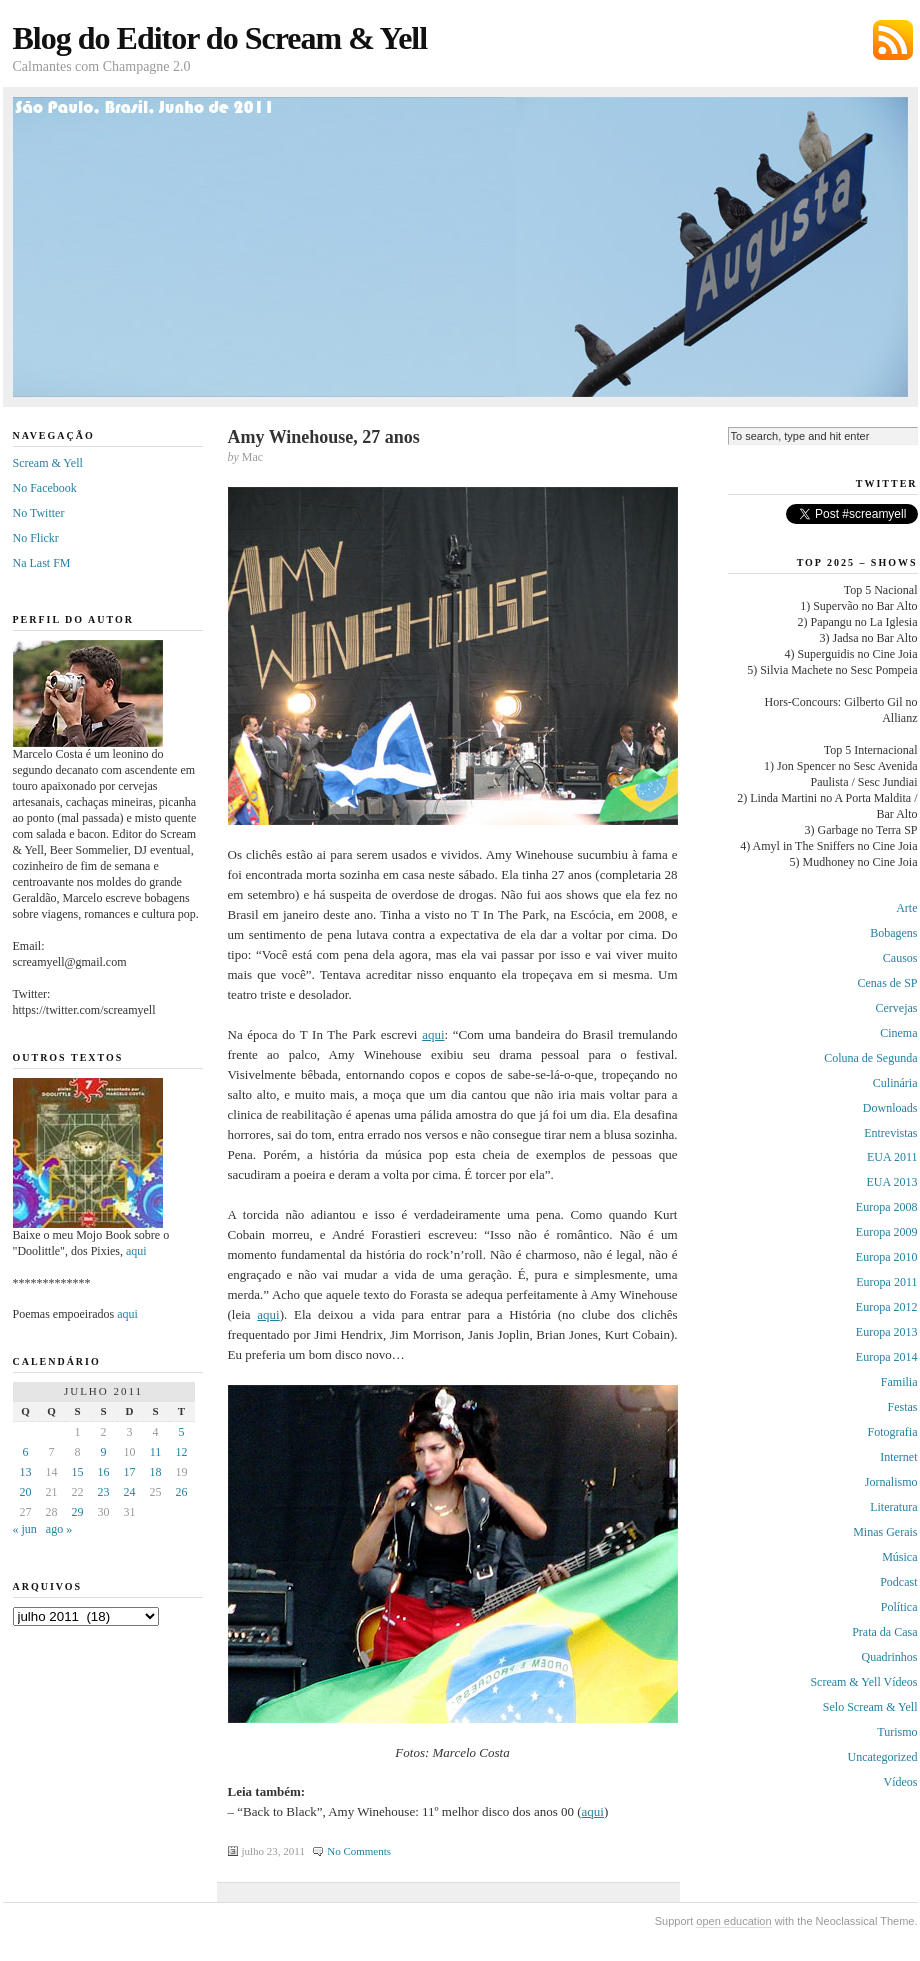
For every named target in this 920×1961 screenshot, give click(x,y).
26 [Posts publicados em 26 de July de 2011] (182, 1492)
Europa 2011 (886, 1282)
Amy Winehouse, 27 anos (324, 437)
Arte (906, 908)
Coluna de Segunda (870, 1058)
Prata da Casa (884, 1632)
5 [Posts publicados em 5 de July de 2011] (182, 1432)
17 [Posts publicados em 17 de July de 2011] (130, 1472)
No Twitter (39, 513)
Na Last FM (42, 563)
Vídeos (901, 1782)
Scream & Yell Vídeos (863, 1682)
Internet (898, 1457)
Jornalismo (891, 1482)
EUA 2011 (892, 1157)
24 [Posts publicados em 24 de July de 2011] (130, 1492)
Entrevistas (890, 1133)
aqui (433, 1034)
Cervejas (897, 1008)
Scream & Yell (48, 463)
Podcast (898, 1582)
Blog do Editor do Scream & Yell (220, 38)
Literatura (893, 1507)
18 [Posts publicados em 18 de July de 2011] (156, 1472)
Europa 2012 (887, 1307)
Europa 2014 (887, 1357)
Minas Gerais (885, 1532)
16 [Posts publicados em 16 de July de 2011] (104, 1472)
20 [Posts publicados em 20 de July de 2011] (26, 1492)
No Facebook (45, 488)
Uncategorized (883, 1757)
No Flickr (36, 538)
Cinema (898, 1033)
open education (733, 1921)
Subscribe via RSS (893, 40)
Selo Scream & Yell (870, 1707)
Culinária (895, 1083)
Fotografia (893, 1432)
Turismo (897, 1732)
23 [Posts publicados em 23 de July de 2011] (104, 1492)
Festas (903, 1407)
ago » (59, 1529)
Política (899, 1607)
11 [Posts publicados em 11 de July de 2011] (156, 1452)
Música (899, 1557)
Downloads (890, 1108)
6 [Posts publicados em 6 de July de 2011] (26, 1452)
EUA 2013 (892, 1182)
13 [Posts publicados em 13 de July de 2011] (26, 1472)
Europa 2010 (887, 1257)
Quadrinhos (890, 1657)
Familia (899, 1382)
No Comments (359, 1851)
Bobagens (893, 933)
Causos (900, 958)
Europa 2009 (887, 1232)
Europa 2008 (887, 1207)
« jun (25, 1529)
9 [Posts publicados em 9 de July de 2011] (104, 1452)
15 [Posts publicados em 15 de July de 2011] (78, 1472)
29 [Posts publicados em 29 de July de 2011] (78, 1512)
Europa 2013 (887, 1332)
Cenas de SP (888, 983)
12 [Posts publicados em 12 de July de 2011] (182, 1452)
